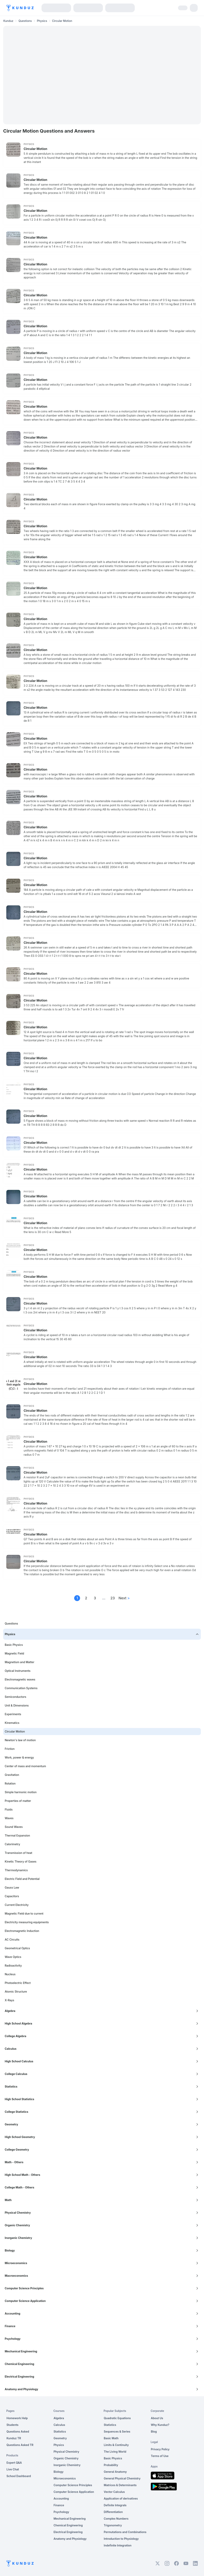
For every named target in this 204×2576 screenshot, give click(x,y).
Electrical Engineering (68, 2532)
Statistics (60, 2431)
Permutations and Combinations (125, 2532)
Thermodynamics (16, 1870)
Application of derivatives (121, 2498)
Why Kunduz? (160, 2424)
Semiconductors (15, 1696)
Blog (154, 2431)
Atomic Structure (16, 1991)
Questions (25, 20)
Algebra (59, 2418)
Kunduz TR (13, 2438)
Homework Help (17, 2418)
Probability (111, 2465)
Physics (42, 20)
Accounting (61, 2498)
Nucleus (10, 1974)
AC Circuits (12, 1939)
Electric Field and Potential (22, 1878)
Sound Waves (14, 1826)
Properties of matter (18, 1800)
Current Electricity (17, 1904)
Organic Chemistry (66, 2458)
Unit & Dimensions (17, 1705)
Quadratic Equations (117, 2418)
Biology (59, 2471)
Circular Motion (35, 149)
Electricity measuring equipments (27, 1922)
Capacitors (12, 1896)
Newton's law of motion (20, 1740)
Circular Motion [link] (62, 20)
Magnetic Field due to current (24, 1913)
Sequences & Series (117, 2431)
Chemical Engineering (68, 2525)
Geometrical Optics (17, 1948)
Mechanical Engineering (70, 2518)
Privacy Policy (160, 2449)
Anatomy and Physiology (70, 2538)
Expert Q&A (14, 2462)
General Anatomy (115, 2471)
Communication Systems (21, 1688)
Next (124, 1598)
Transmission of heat (18, 1852)
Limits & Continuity (116, 2445)
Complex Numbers (116, 2518)
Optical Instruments (17, 1670)
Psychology (61, 2512)
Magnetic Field (14, 1653)
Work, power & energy (19, 1757)
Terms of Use (160, 2456)
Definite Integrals (115, 2505)
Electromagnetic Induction (22, 1930)
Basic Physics (14, 1644)
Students (12, 2424)
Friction (10, 1748)
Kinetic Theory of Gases (20, 1861)
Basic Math (111, 2438)
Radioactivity (13, 1965)
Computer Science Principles (73, 2485)
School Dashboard (18, 2476)
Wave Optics (13, 1957)
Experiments (13, 1714)
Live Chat (12, 2469)
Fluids (9, 1809)
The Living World (115, 2451)
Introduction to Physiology (121, 2538)
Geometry (60, 2438)
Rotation (10, 1783)
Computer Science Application (74, 2491)
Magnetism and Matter (19, 1662)
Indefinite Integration (118, 2545)
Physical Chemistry (66, 2451)
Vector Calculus (114, 2491)
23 (112, 1598)
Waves (9, 1818)
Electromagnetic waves (20, 1679)
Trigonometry (113, 2525)
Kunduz (8, 20)
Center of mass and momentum (25, 1766)
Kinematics (12, 1722)
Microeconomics (65, 2478)
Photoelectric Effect (18, 1983)
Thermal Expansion (17, 1835)
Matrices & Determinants (120, 2485)
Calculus (59, 2424)
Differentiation (113, 2512)
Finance (59, 2505)
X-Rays (9, 2000)
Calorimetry (12, 1844)
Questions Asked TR (19, 2445)
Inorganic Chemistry (67, 2465)
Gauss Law (12, 1887)
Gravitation (12, 1774)
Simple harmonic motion (21, 1792)
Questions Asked (17, 2431)
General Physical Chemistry (122, 2478)
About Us (157, 2418)
